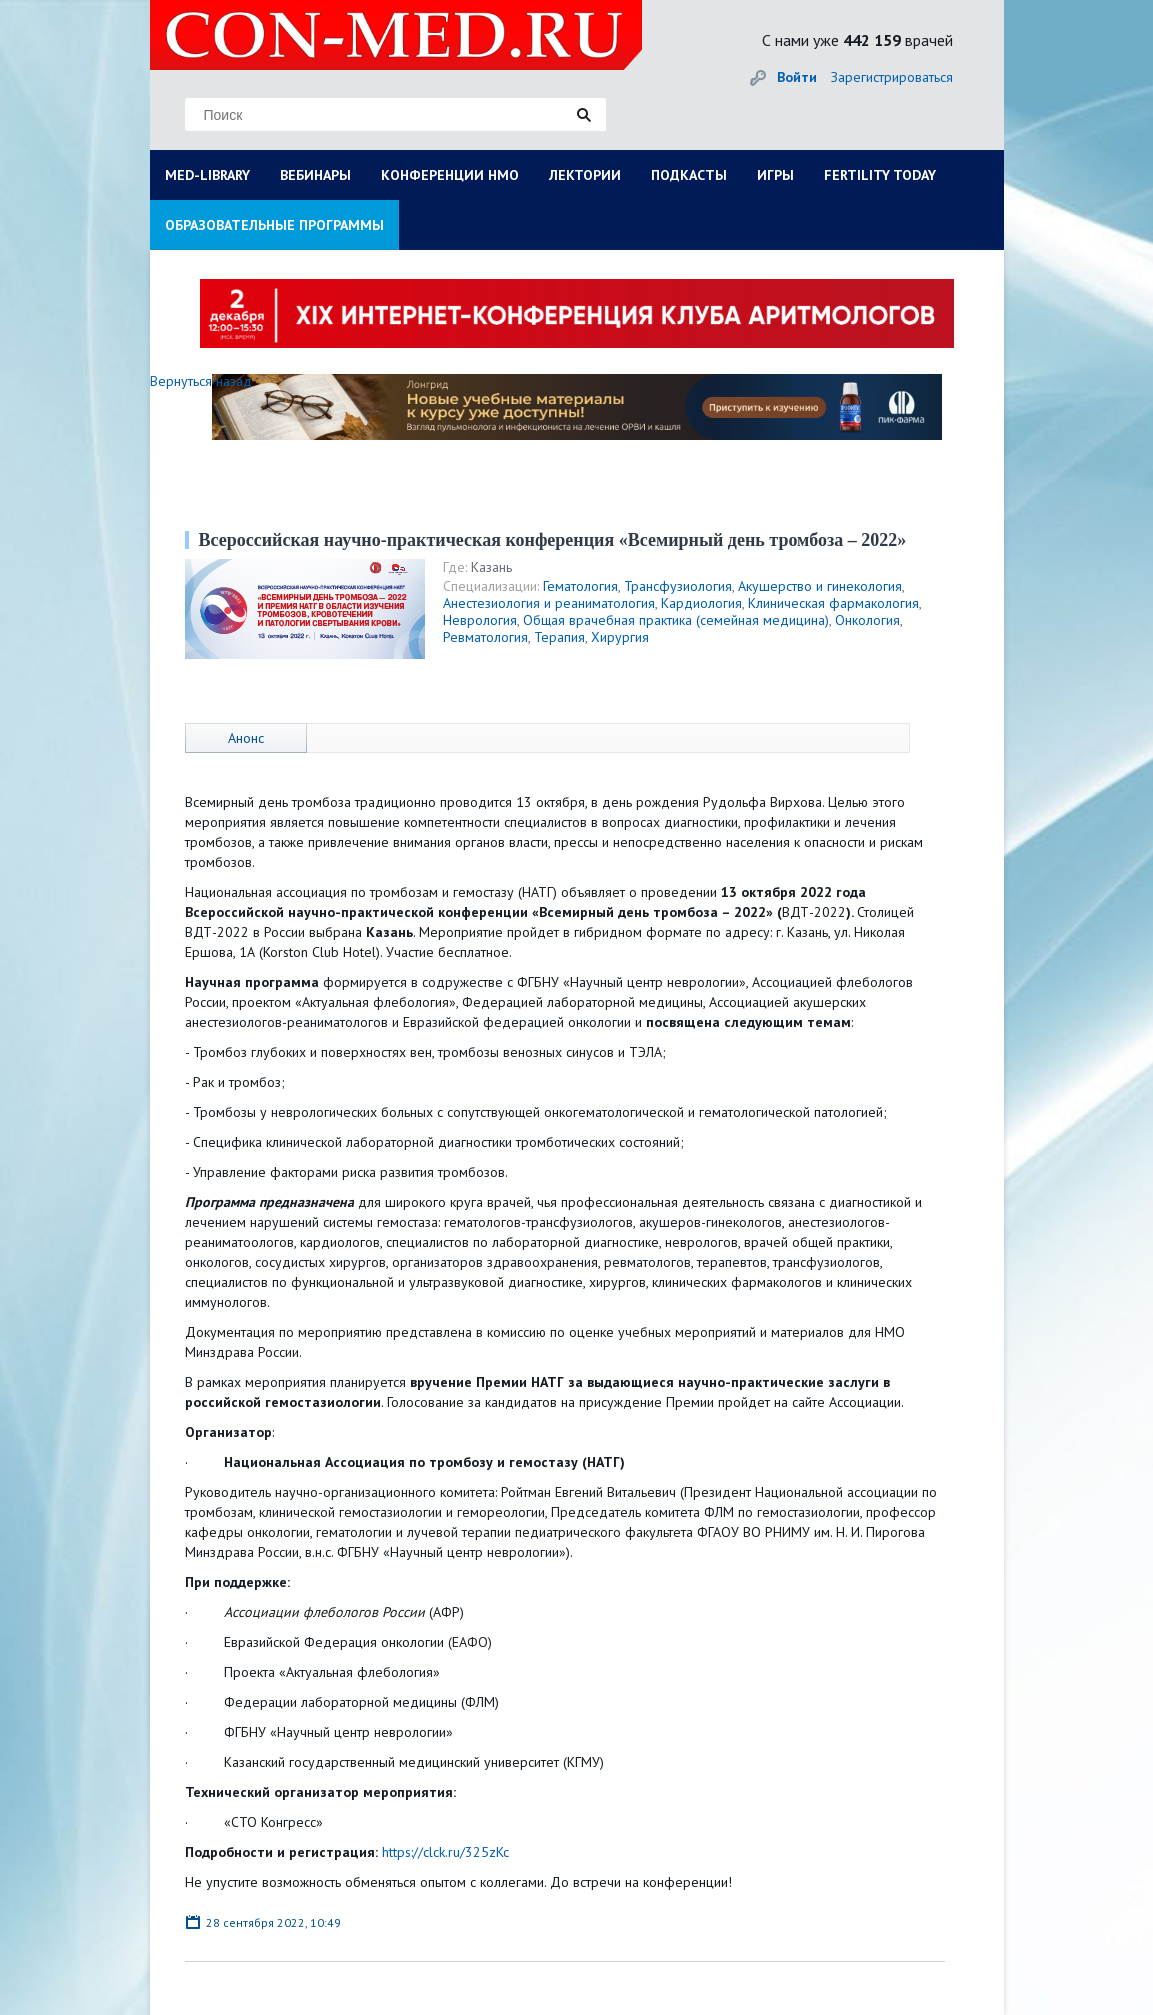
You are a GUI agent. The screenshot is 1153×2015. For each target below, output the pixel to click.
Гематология (580, 586)
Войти (797, 77)
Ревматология (485, 637)
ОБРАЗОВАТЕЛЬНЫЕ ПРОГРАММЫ (274, 225)
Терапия (559, 637)
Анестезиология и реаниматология (549, 603)
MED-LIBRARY (207, 175)
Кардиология (701, 603)
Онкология (867, 620)
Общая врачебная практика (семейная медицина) (676, 620)
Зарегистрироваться (892, 77)
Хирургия (620, 637)
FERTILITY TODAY (880, 175)
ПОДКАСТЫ (689, 175)
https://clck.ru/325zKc (445, 1852)
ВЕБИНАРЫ (315, 175)
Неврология (480, 620)
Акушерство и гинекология (820, 586)
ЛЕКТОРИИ (585, 175)
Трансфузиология (678, 586)
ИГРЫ (775, 175)
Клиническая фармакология (833, 603)
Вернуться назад (201, 381)
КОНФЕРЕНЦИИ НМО (450, 175)
